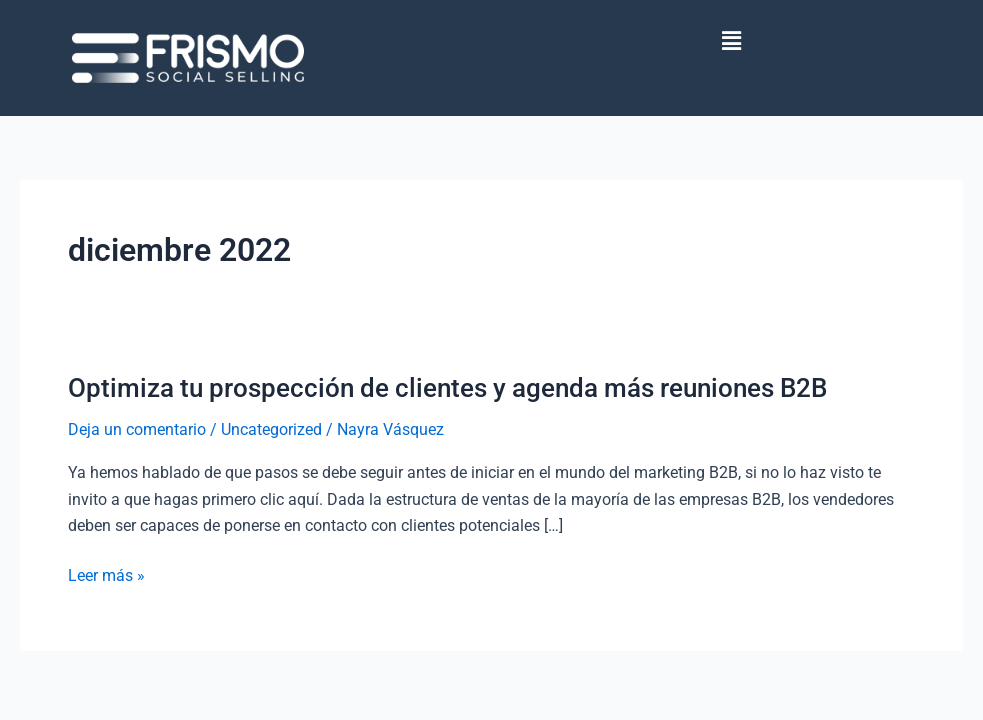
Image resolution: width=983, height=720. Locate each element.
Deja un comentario (137, 429)
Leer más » (106, 576)
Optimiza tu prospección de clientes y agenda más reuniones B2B (447, 388)
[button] (731, 41)
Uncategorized (271, 429)
